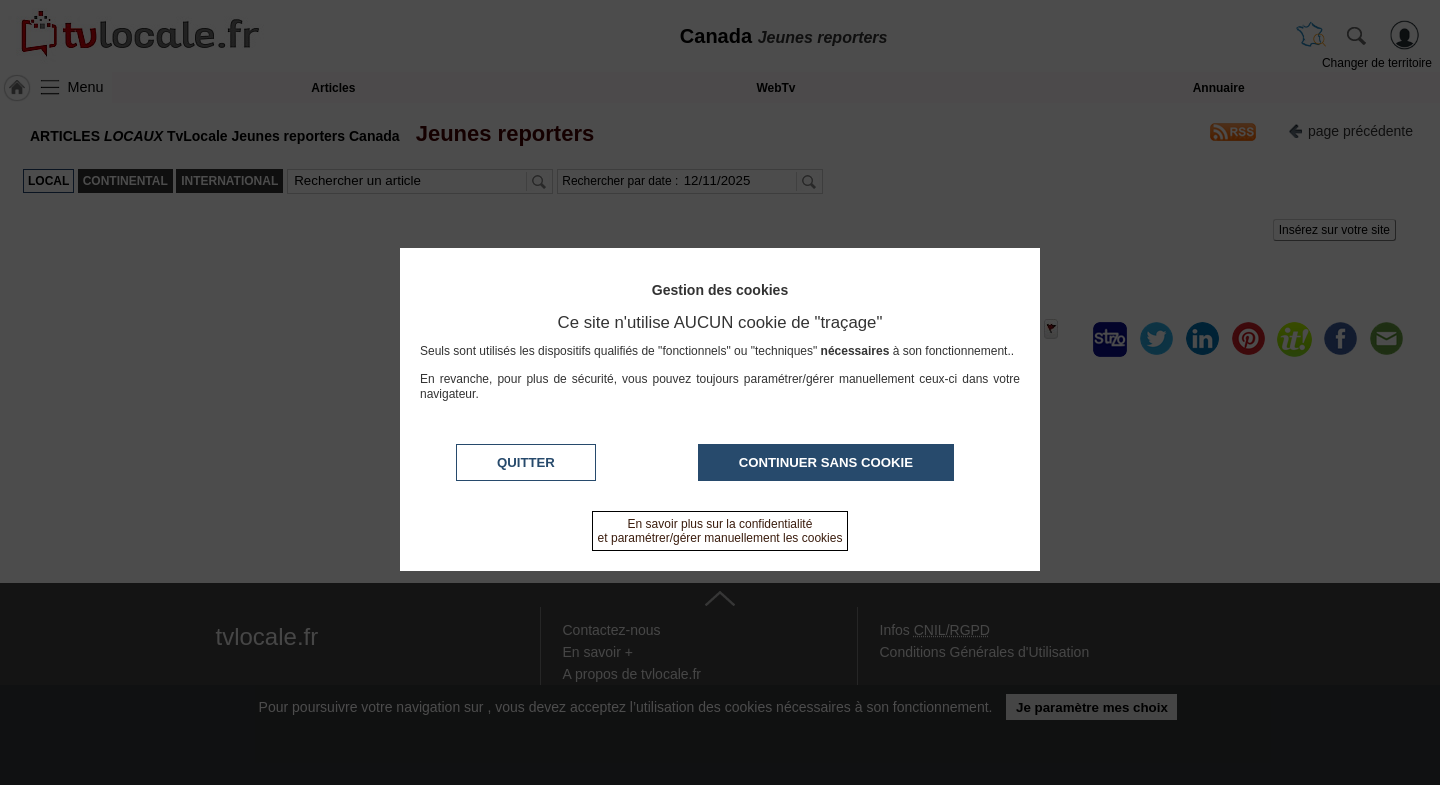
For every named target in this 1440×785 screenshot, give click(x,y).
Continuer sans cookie (826, 462)
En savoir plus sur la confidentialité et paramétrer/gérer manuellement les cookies (720, 531)
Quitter (526, 462)
